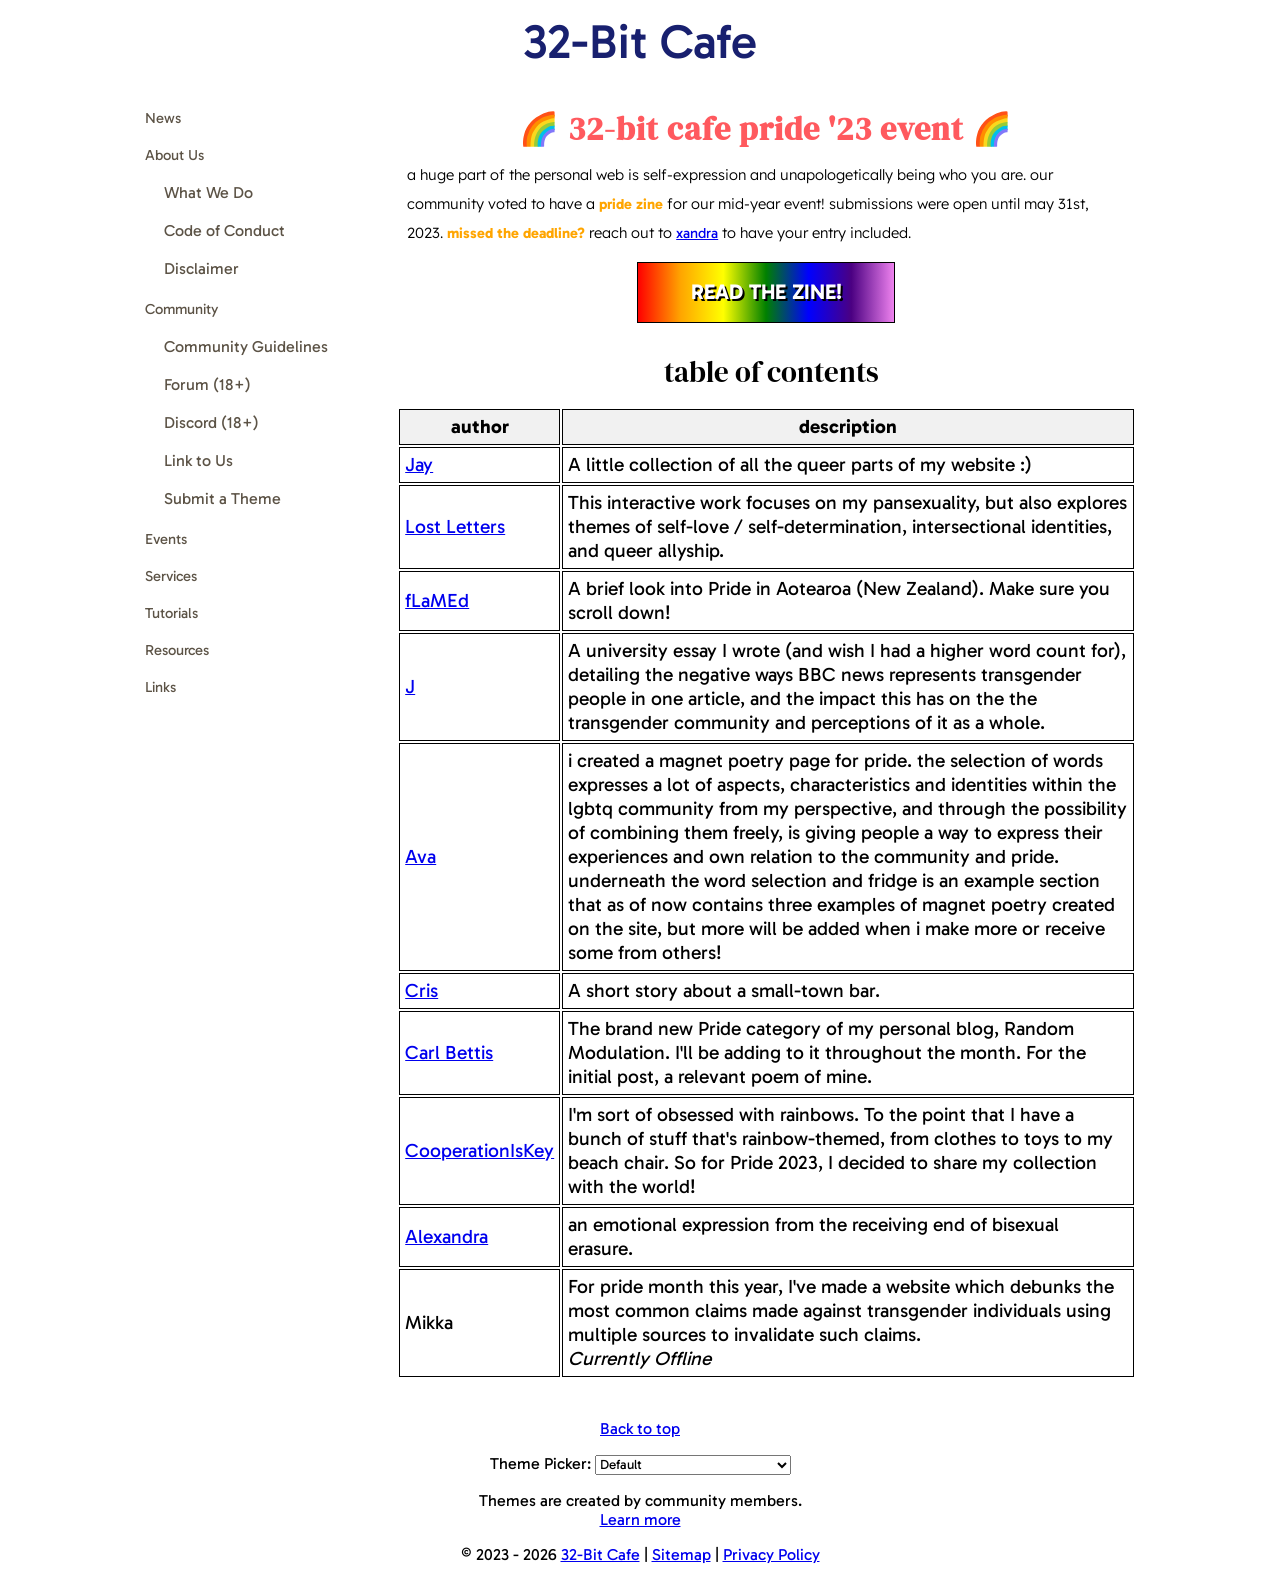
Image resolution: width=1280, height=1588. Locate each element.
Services (171, 576)
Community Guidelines (246, 346)
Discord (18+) (211, 422)
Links (160, 687)
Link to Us (198, 460)
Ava (420, 856)
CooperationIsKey (479, 1150)
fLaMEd (437, 600)
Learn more (640, 1519)
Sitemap (681, 1554)
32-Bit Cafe (640, 41)
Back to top (640, 1428)
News (163, 118)
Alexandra (446, 1236)
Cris (421, 990)
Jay (419, 464)
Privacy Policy (771, 1554)
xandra (697, 233)
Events (166, 539)
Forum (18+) (207, 384)
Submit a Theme (222, 498)
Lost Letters (455, 526)
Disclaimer (201, 268)
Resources (177, 650)
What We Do (208, 192)
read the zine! (766, 292)
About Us (174, 155)
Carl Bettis (449, 1052)
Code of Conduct (224, 230)
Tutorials (171, 613)
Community (181, 309)
